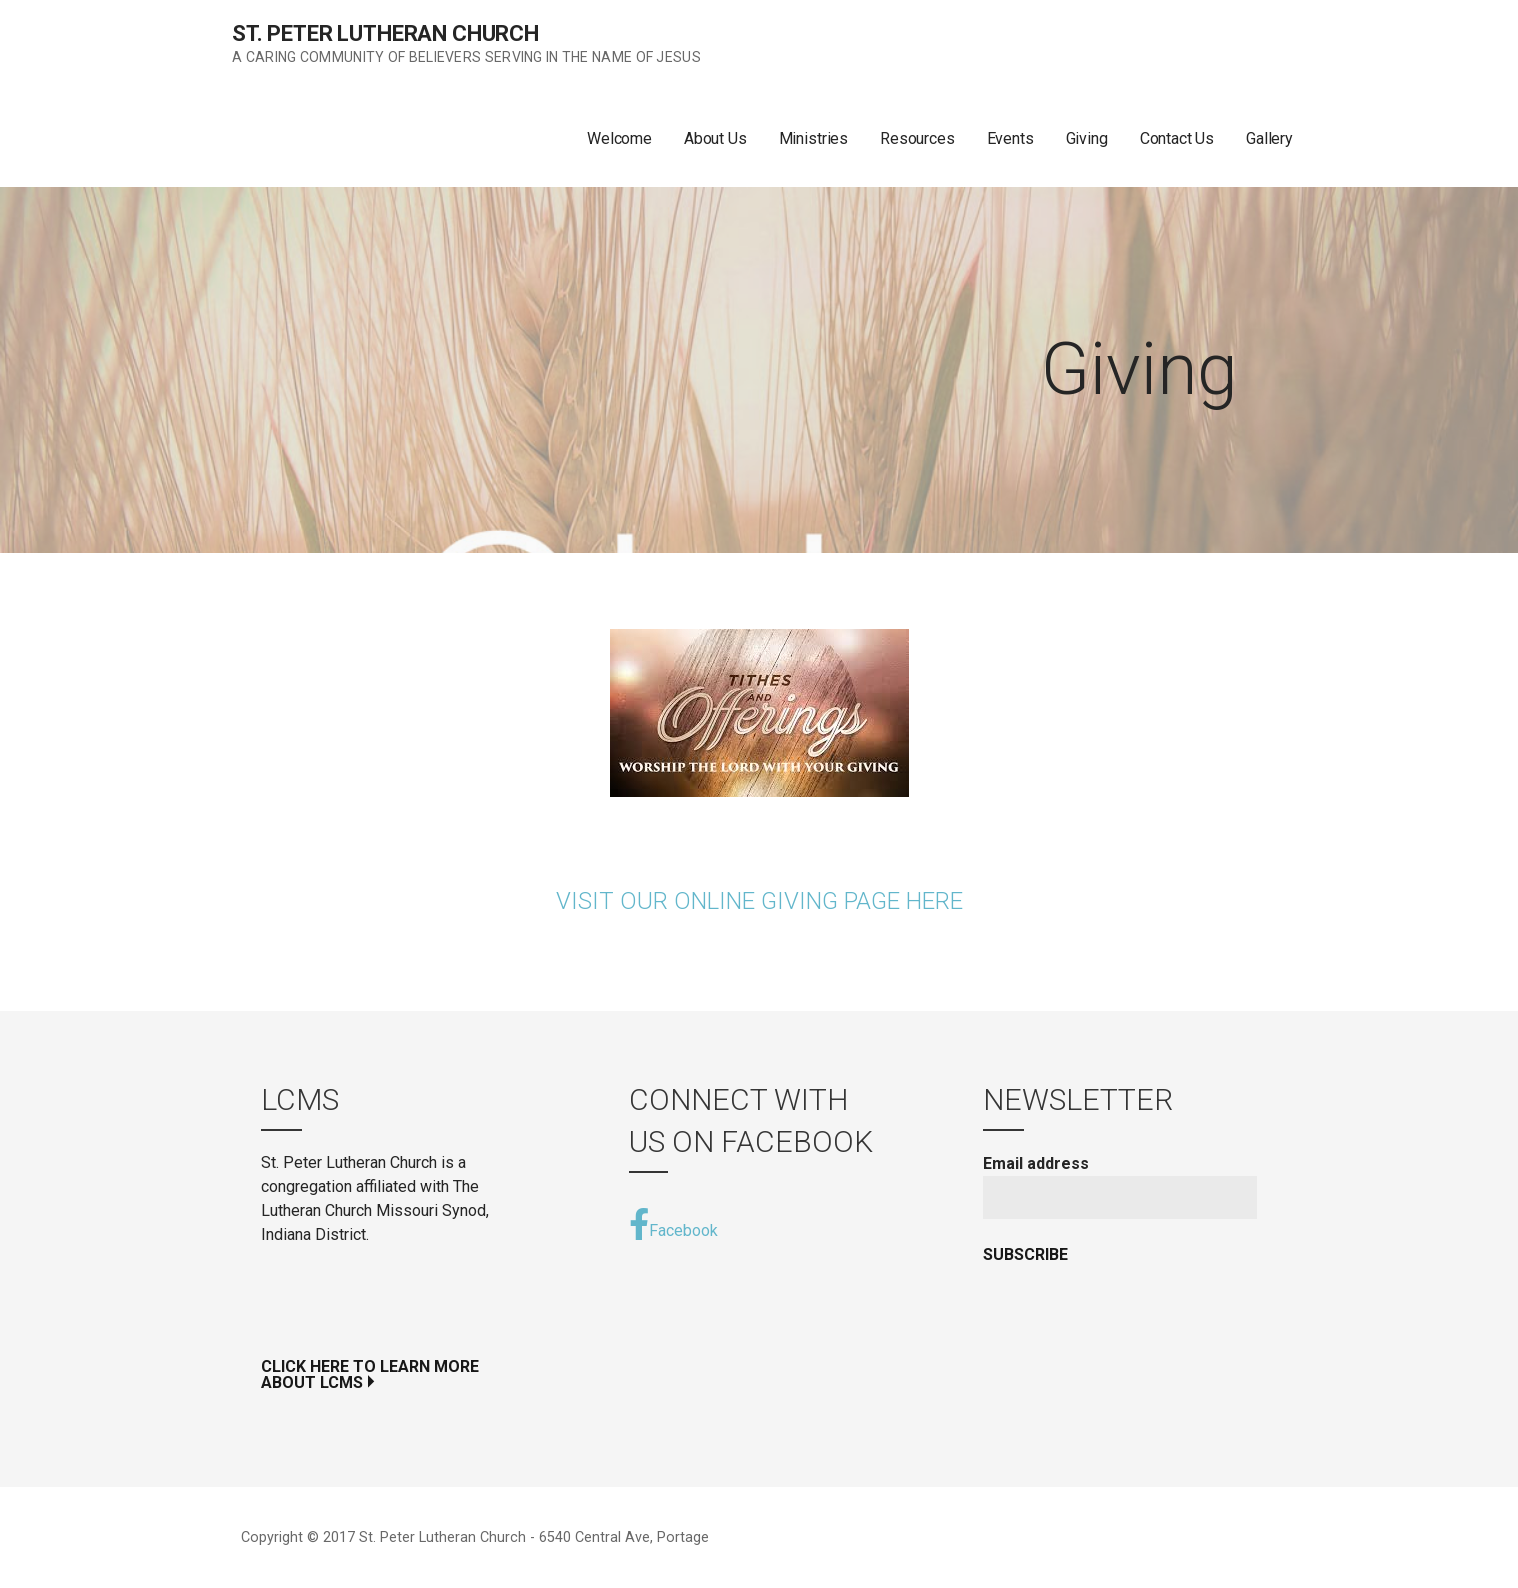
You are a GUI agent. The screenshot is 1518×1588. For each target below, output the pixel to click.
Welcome (619, 138)
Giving (1087, 138)
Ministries (813, 138)
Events (1010, 138)
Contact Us (1177, 138)
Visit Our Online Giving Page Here (759, 901)
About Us (715, 138)
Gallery (1269, 138)
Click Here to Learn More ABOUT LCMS (370, 1374)
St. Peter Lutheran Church (385, 33)
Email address (1036, 1163)
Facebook (673, 1224)
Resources (917, 138)
